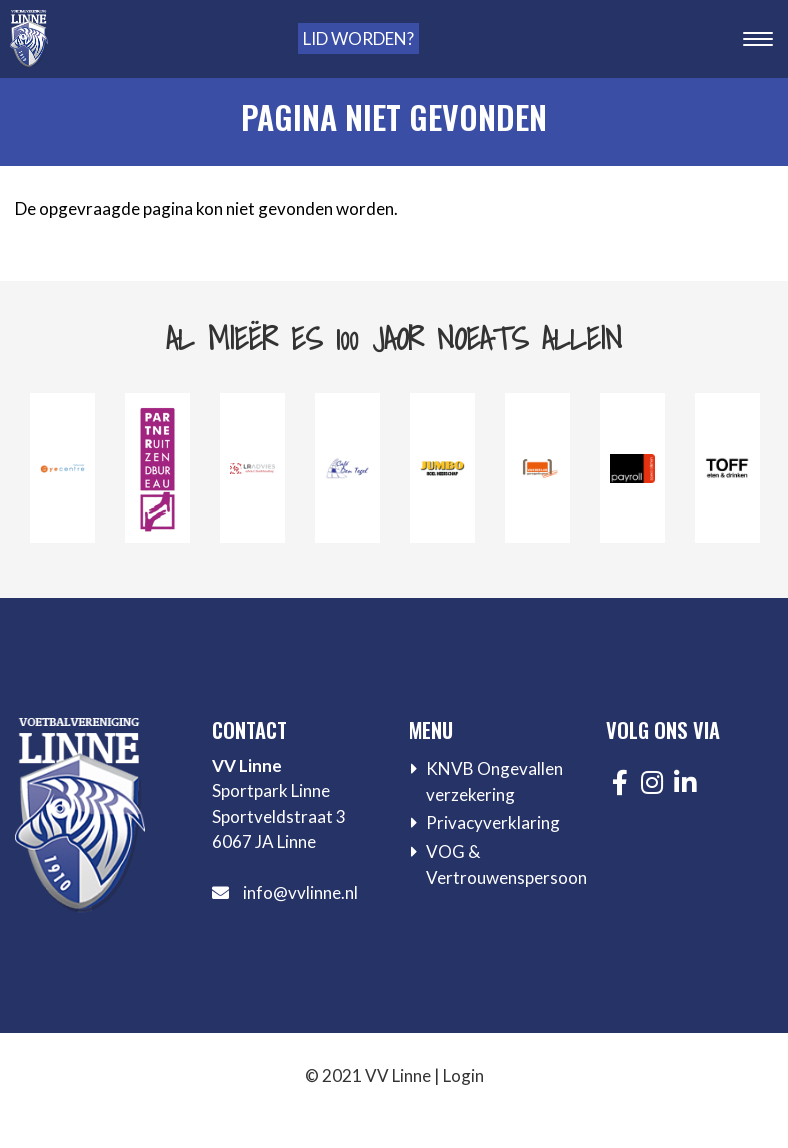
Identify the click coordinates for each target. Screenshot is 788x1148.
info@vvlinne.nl (300, 892)
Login (463, 1075)
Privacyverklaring (493, 822)
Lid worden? (358, 38)
